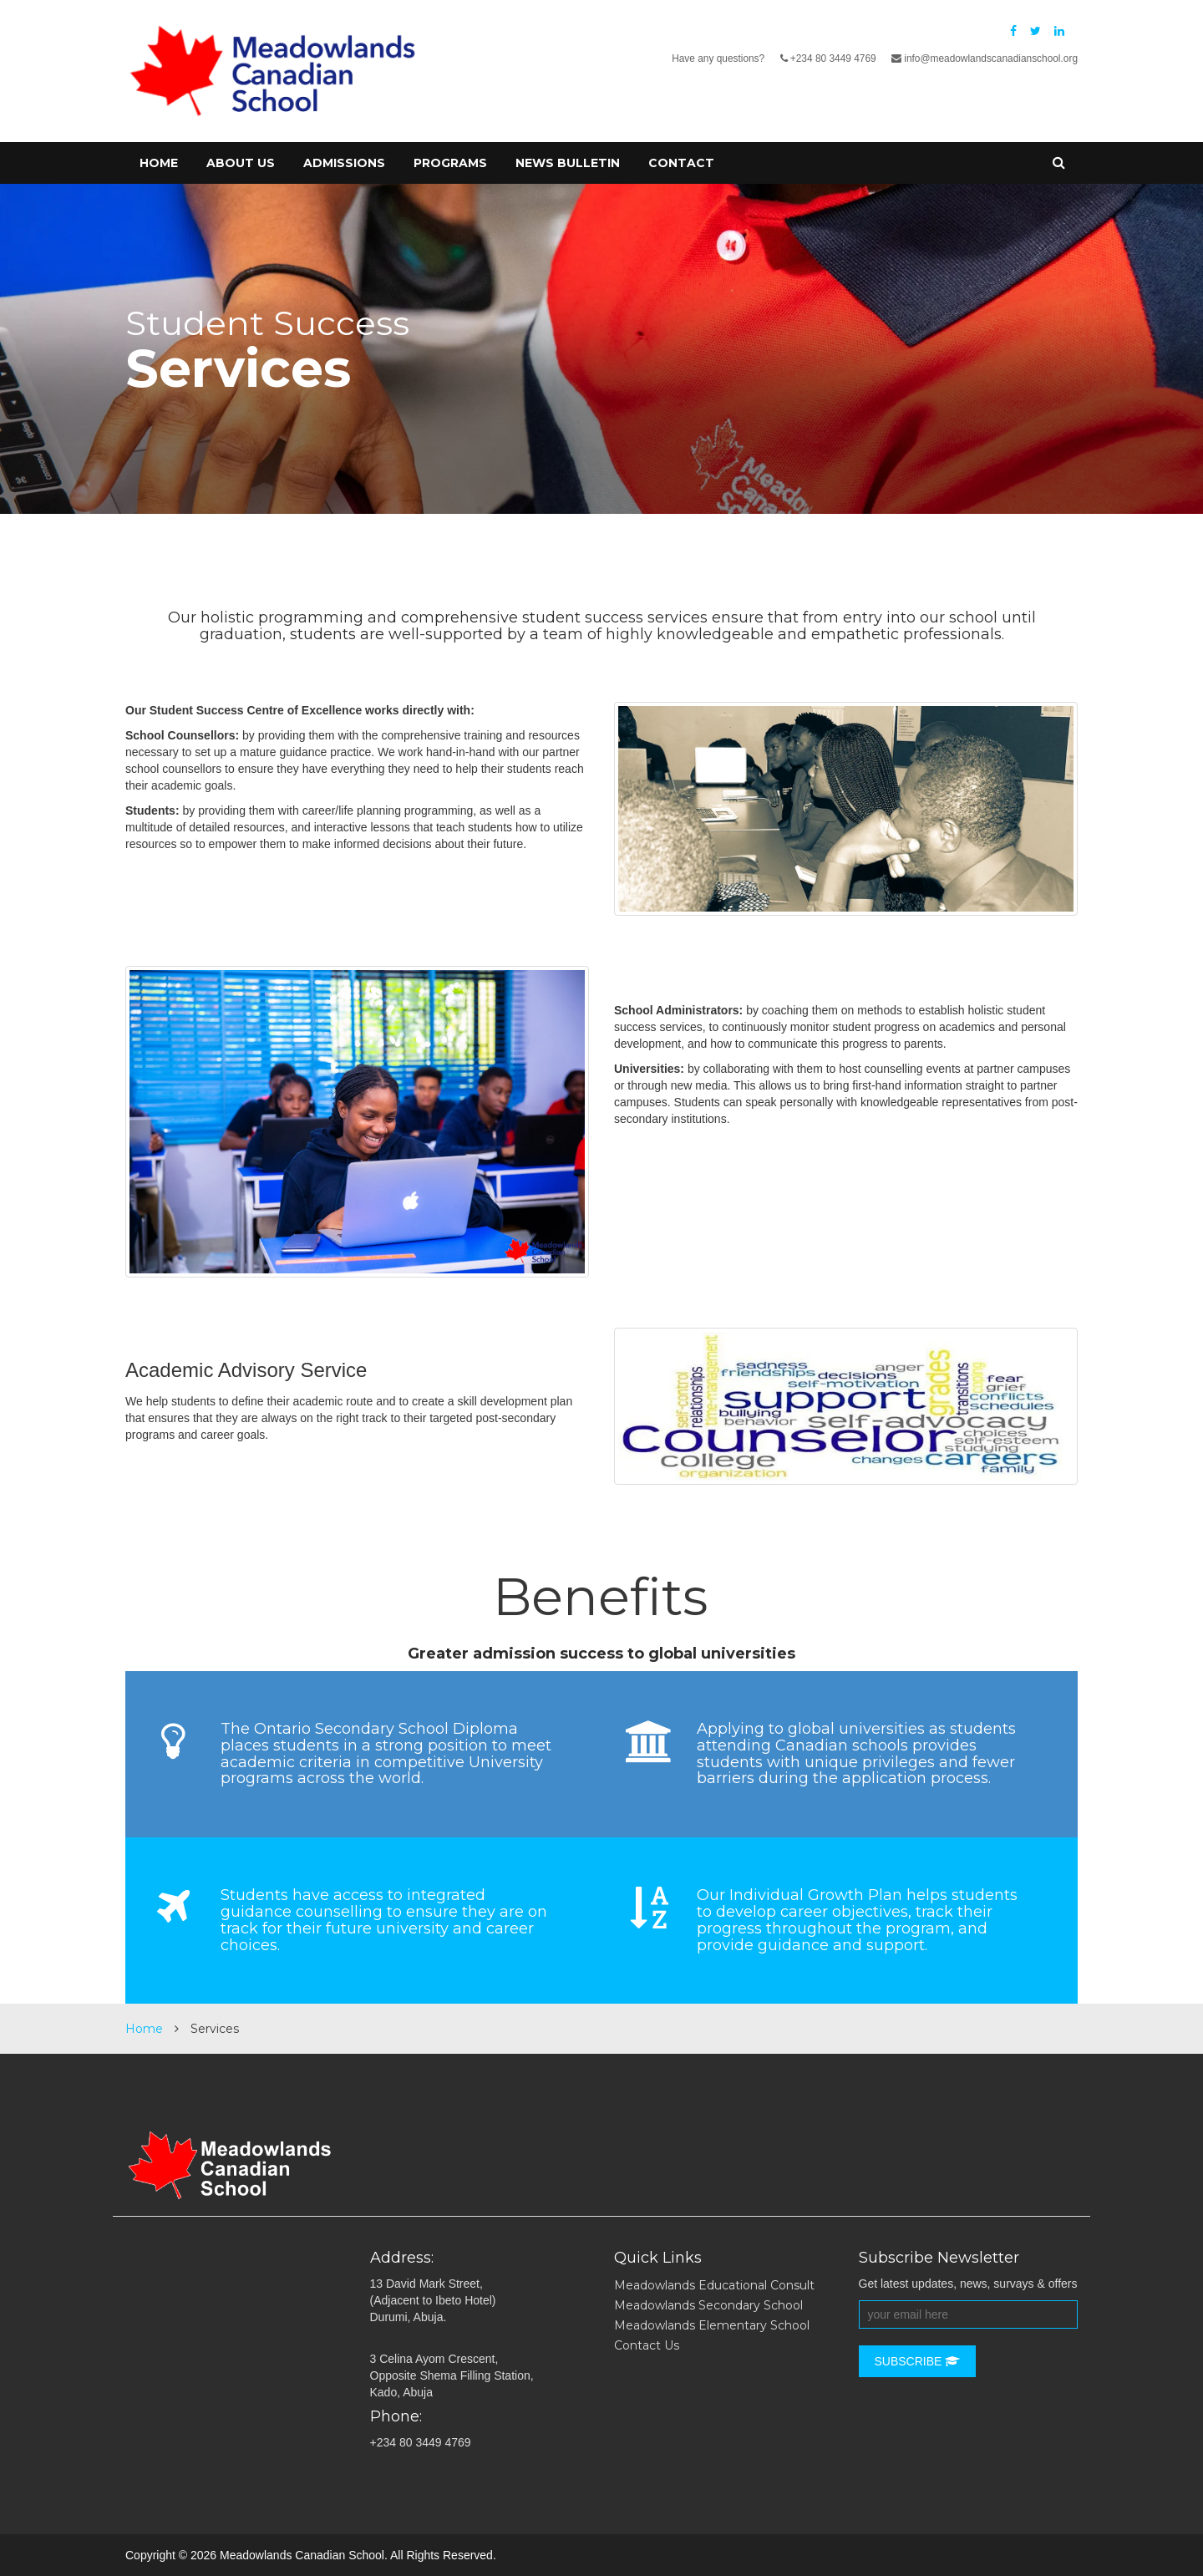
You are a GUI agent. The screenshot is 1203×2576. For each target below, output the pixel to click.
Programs (450, 162)
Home (159, 162)
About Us (240, 162)
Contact (681, 162)
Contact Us (646, 2345)
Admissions (344, 162)
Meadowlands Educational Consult (714, 2285)
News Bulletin (567, 162)
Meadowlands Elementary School (712, 2325)
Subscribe (918, 2361)
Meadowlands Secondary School (708, 2305)
